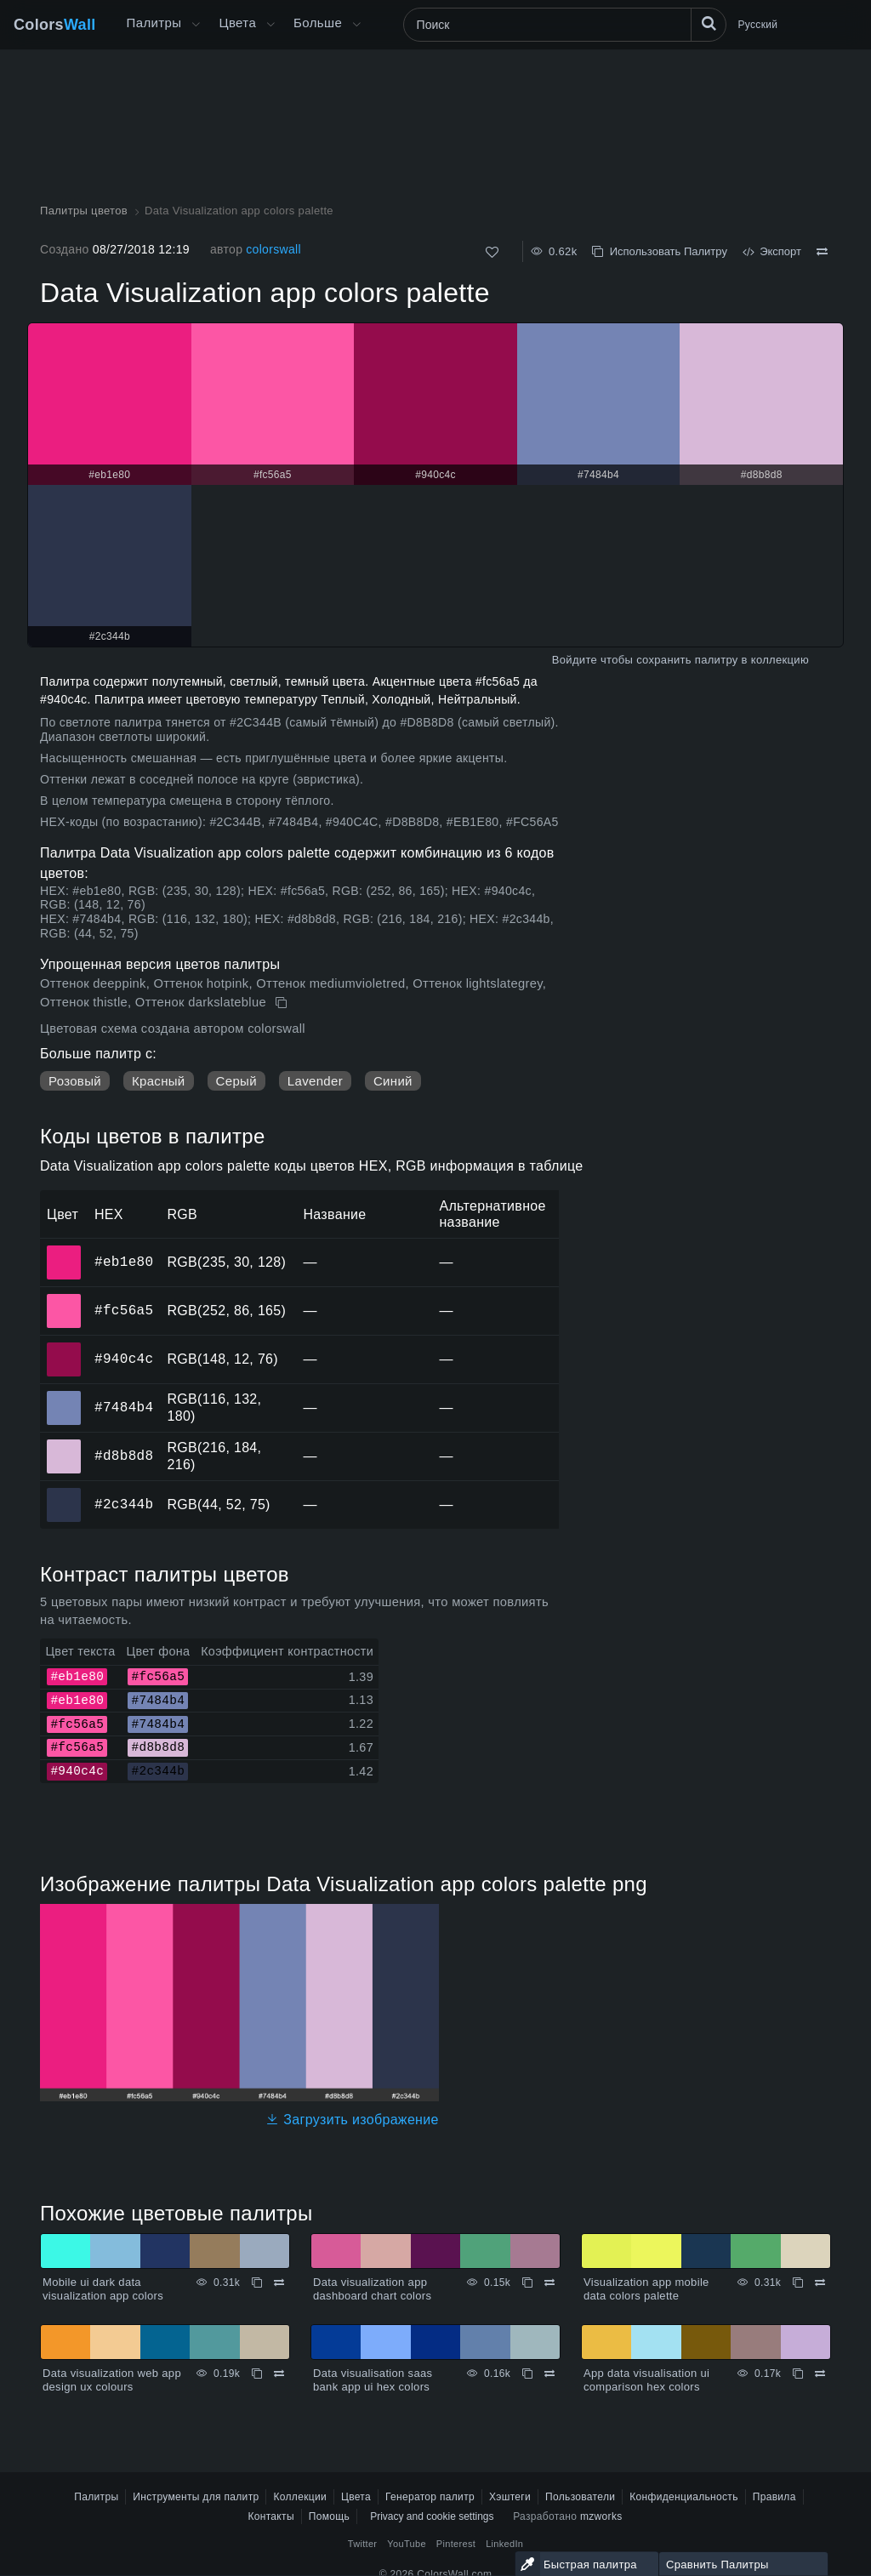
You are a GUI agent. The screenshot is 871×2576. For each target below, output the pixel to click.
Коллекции (300, 2497)
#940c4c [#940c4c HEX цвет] (64, 1347)
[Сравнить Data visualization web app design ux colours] (279, 2373)
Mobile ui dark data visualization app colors (103, 2289)
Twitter (363, 2544)
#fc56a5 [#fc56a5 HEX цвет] (64, 1299)
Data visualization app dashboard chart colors (372, 2289)
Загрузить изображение (352, 2119)
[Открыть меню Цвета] (270, 24)
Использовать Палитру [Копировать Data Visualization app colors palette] (659, 251)
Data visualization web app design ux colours (112, 2380)
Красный (158, 1081)
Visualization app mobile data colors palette (646, 2289)
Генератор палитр (430, 2497)
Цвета (237, 22)
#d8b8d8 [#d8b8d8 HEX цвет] (64, 1444)
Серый (236, 1081)
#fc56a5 (123, 1310)
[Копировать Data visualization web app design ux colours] (257, 2373)
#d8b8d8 (123, 1455)
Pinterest (455, 2544)
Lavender (315, 1081)
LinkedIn (504, 2544)
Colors (55, 24)
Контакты (270, 2516)
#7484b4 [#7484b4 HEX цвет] (64, 1396)
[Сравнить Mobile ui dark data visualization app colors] (279, 2282)
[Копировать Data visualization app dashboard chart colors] (527, 2282)
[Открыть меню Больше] (195, 24)
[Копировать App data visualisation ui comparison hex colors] (798, 2373)
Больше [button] (317, 22)
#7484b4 (123, 1407)
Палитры (154, 22)
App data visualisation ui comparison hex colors (646, 2380)
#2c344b (123, 1504)
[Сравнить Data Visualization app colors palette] (822, 252)
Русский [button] (758, 25)
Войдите (574, 659)
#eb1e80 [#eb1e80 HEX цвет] (64, 1250)
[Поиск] (564, 25)
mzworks (601, 2516)
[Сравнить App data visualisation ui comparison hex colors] (820, 2373)
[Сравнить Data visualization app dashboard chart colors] (549, 2282)
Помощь (329, 2516)
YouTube (406, 2544)
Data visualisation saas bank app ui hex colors (372, 2380)
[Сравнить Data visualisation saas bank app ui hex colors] (549, 2373)
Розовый (74, 1081)
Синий (393, 1081)
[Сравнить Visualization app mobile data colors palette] (820, 2282)
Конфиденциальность (683, 2497)
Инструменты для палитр (196, 2497)
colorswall (273, 249)
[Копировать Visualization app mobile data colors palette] (798, 2282)
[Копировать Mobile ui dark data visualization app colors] (257, 2282)
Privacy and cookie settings (431, 2516)
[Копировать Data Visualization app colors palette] (283, 1003)
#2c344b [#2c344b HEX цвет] (64, 1493)
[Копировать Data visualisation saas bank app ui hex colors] (527, 2373)
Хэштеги (510, 2497)
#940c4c (123, 1358)
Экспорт (772, 251)
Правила (774, 2497)
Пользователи (580, 2497)
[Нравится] (492, 252)
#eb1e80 (123, 1261)
